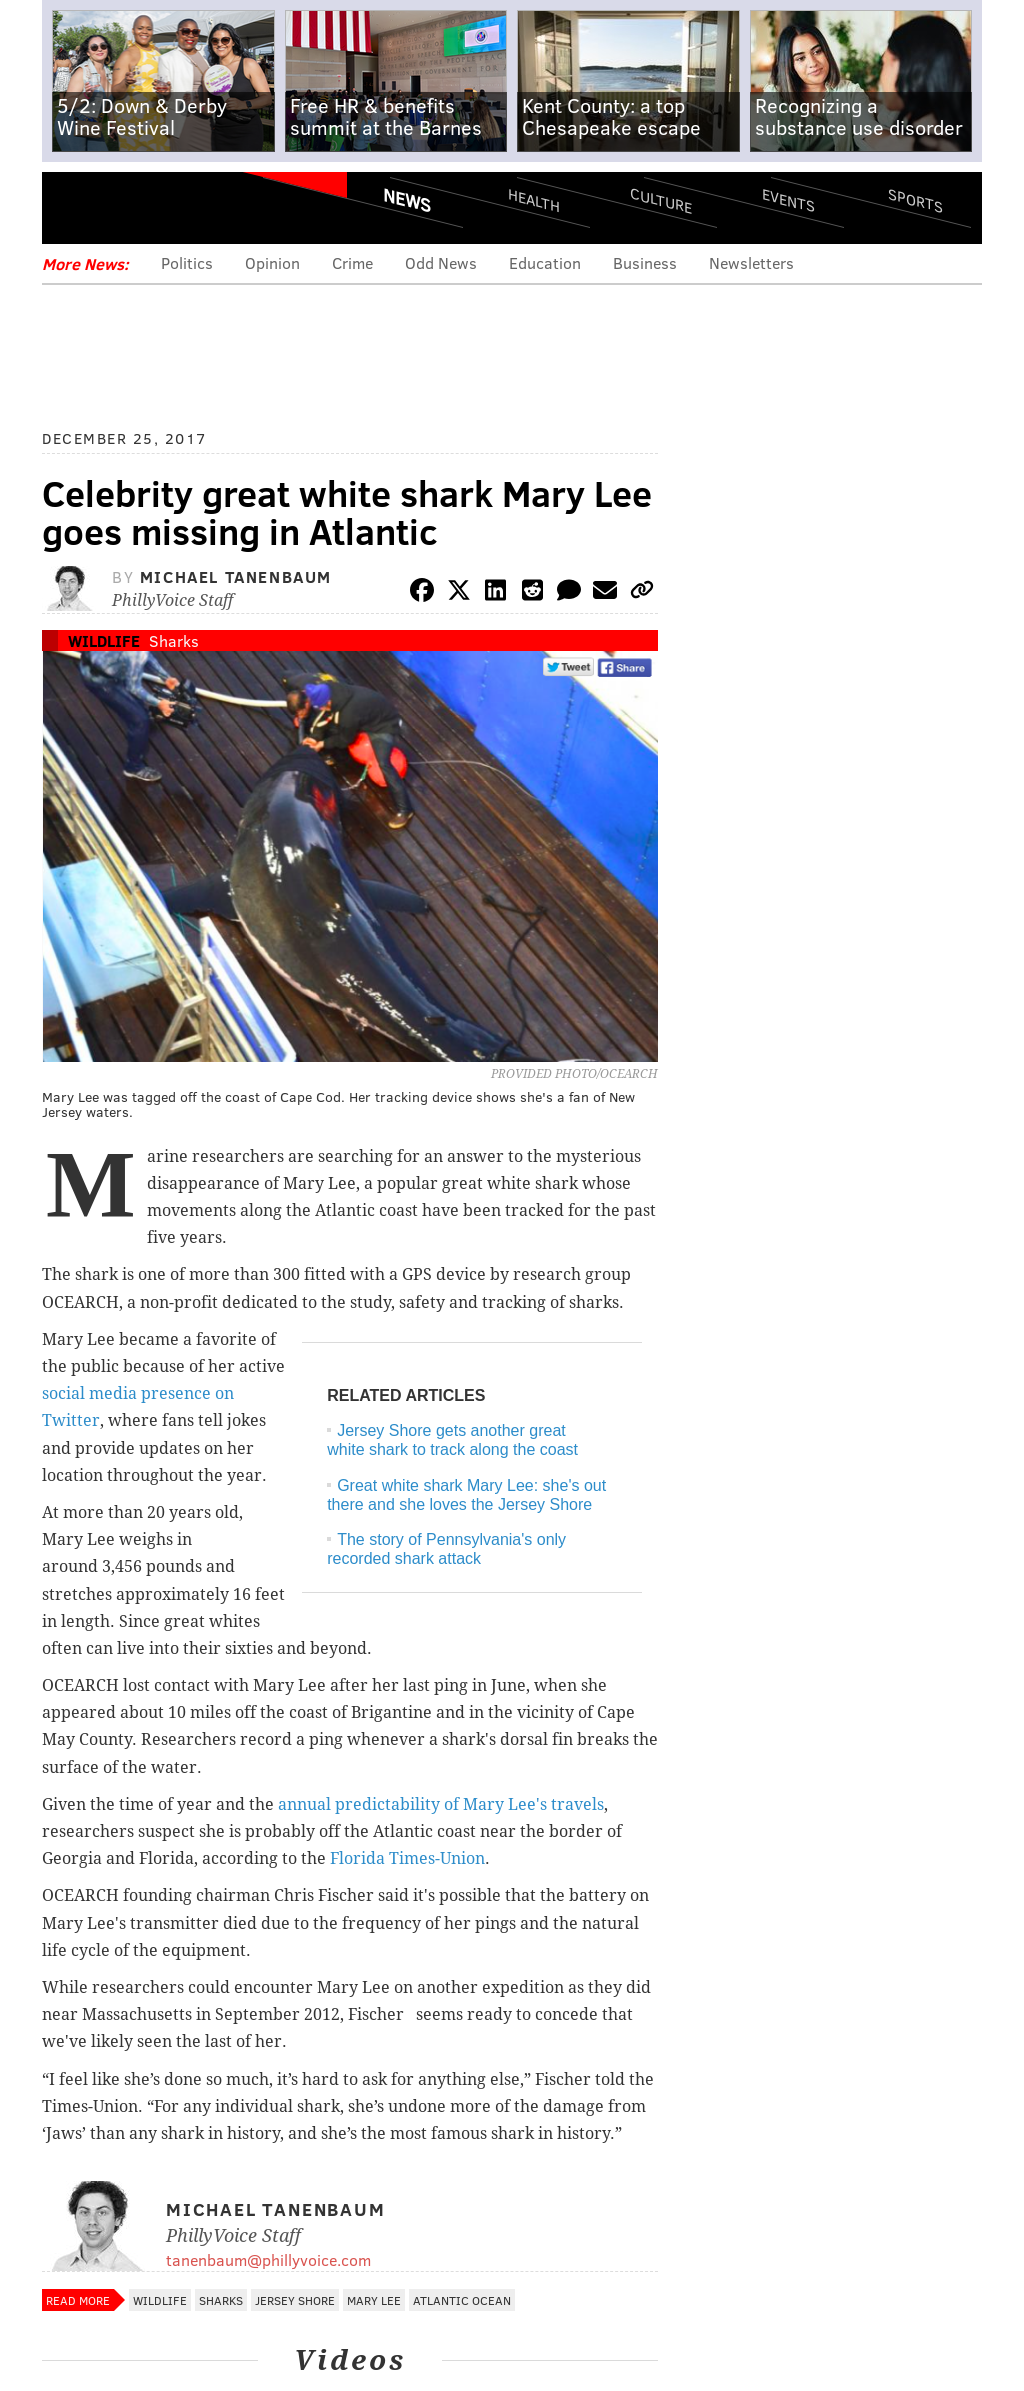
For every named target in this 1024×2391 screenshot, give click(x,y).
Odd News (441, 262)
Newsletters (751, 262)
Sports (915, 200)
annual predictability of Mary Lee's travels (441, 1804)
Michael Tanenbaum (236, 576)
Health (534, 200)
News (407, 200)
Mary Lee (374, 2300)
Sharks (174, 640)
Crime (352, 262)
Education (545, 262)
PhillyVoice (179, 207)
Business (645, 262)
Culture (661, 200)
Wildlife (104, 640)
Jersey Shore (295, 2300)
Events (788, 200)
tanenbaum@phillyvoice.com (268, 2259)
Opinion (272, 262)
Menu (74, 207)
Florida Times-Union (407, 1858)
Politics (187, 262)
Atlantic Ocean (462, 2300)
